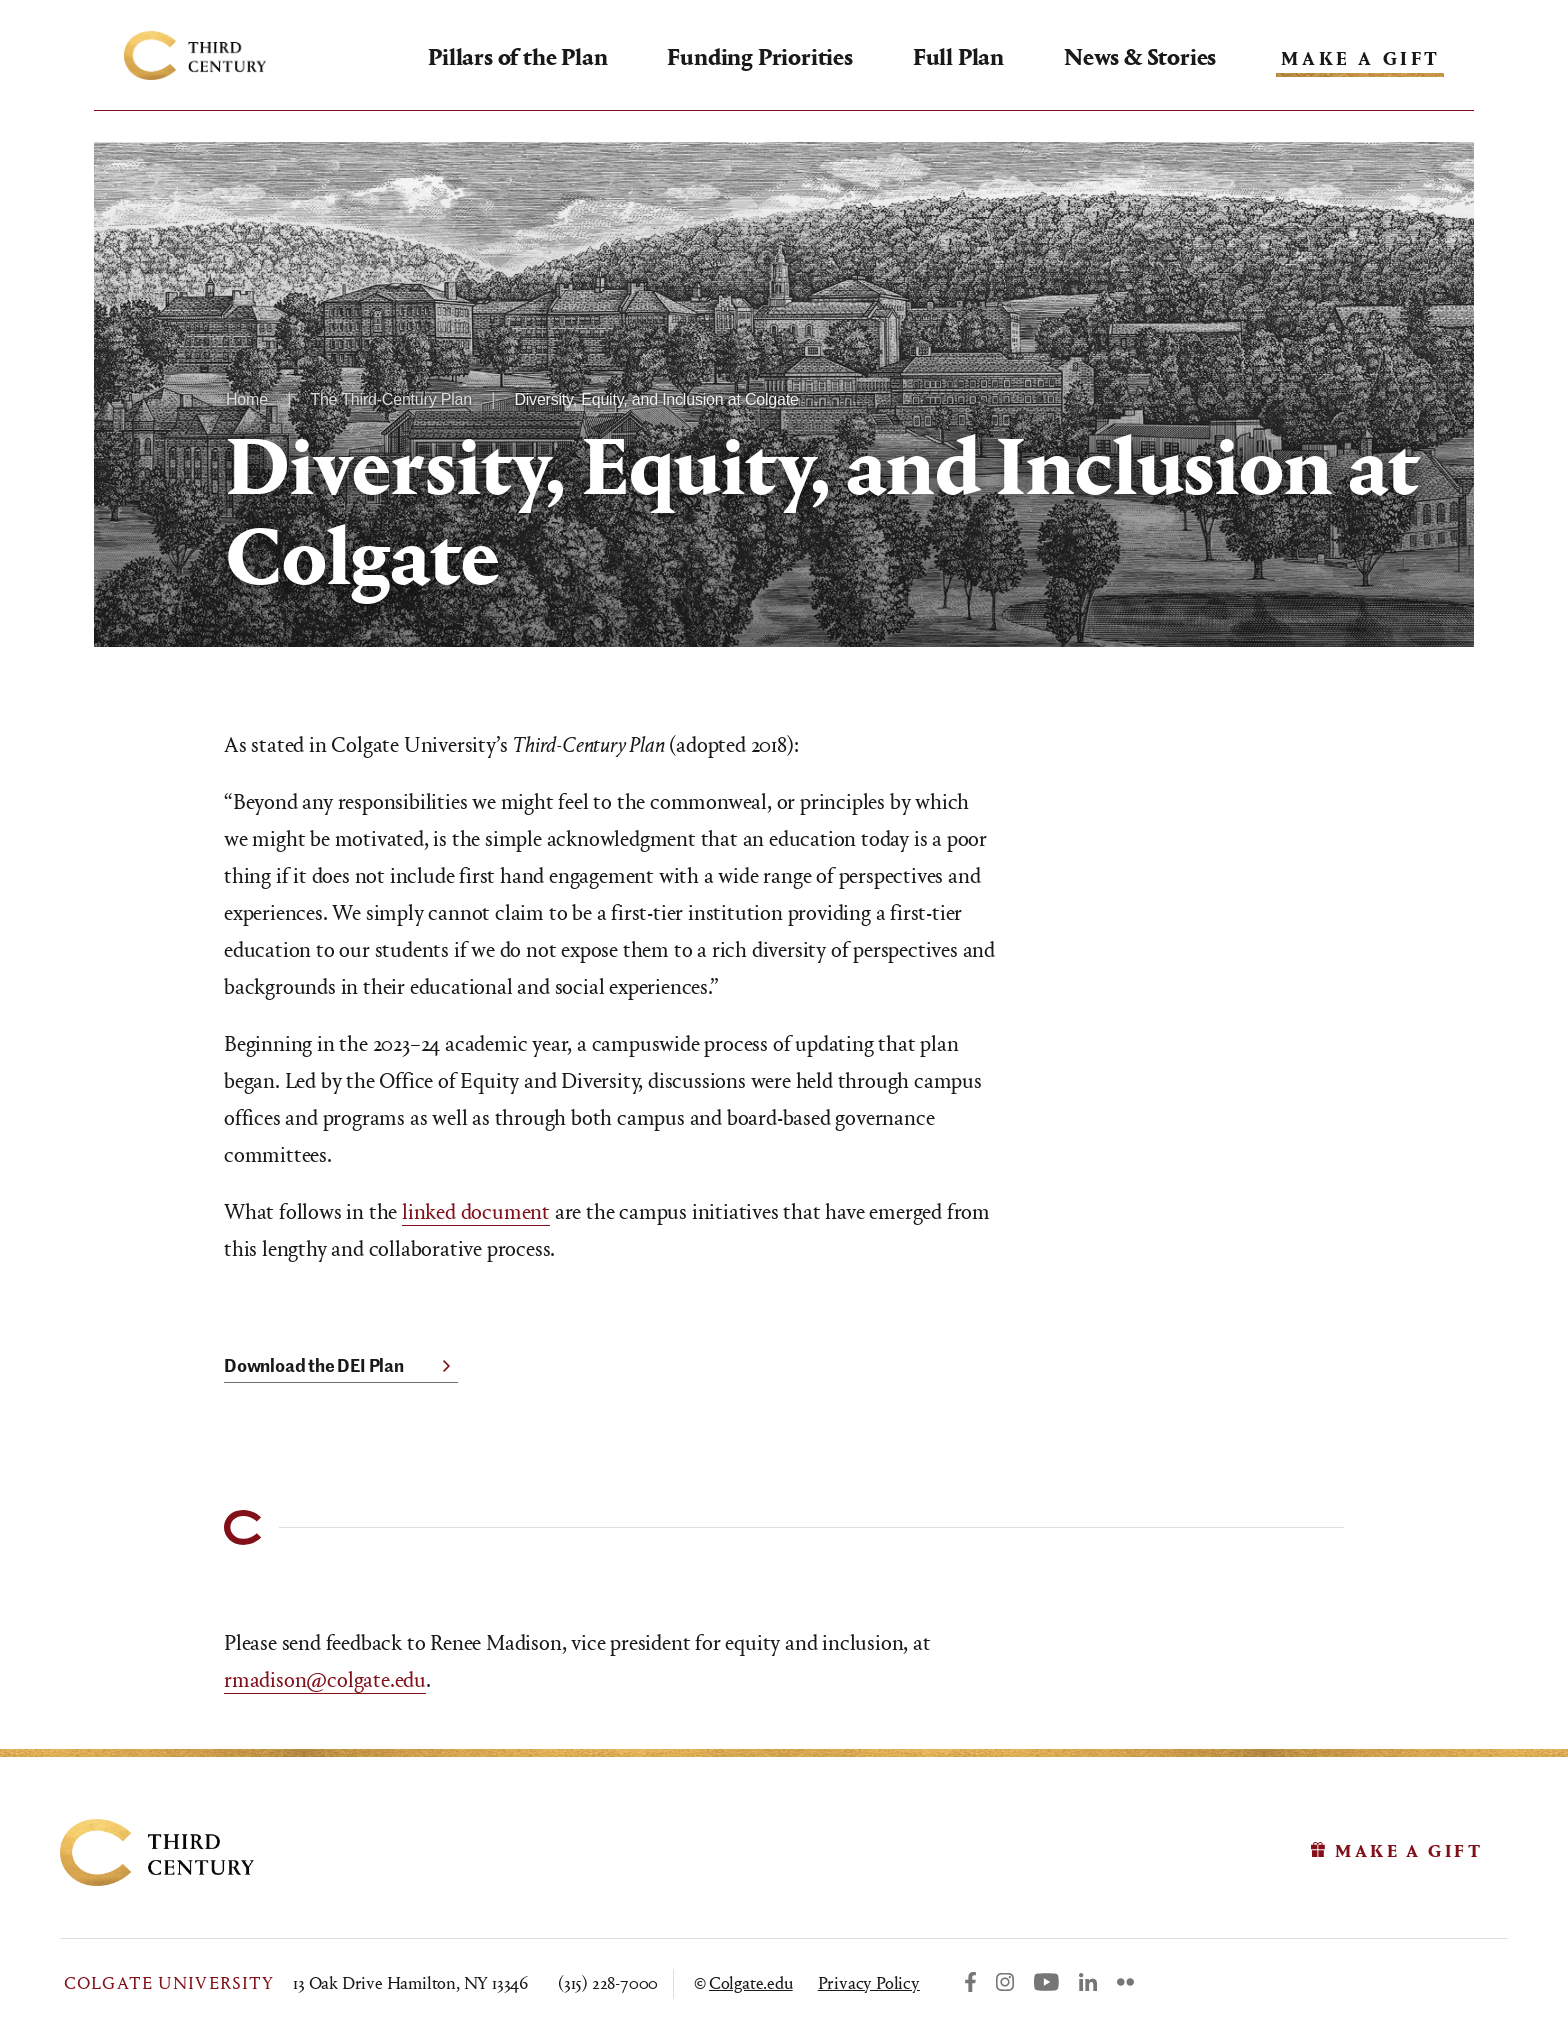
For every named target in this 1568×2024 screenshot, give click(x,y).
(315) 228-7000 (608, 1983)
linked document (476, 1212)
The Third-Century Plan (391, 399)
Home (247, 399)
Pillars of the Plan (517, 57)
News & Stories (1140, 57)
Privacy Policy (869, 1983)
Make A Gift (1361, 59)
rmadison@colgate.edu (325, 1680)
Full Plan (958, 57)
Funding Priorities (759, 57)
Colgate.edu (751, 1983)
